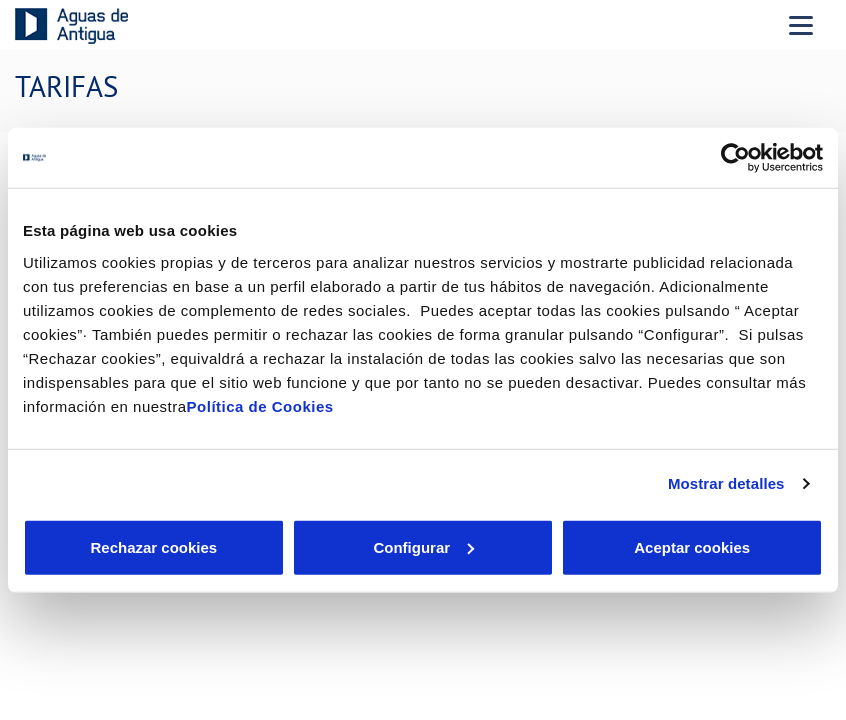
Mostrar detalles (726, 483)
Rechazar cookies (153, 546)
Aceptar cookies (692, 546)
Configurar (423, 546)
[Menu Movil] (801, 25)
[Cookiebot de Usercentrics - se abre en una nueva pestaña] (735, 158)
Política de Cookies (260, 405)
